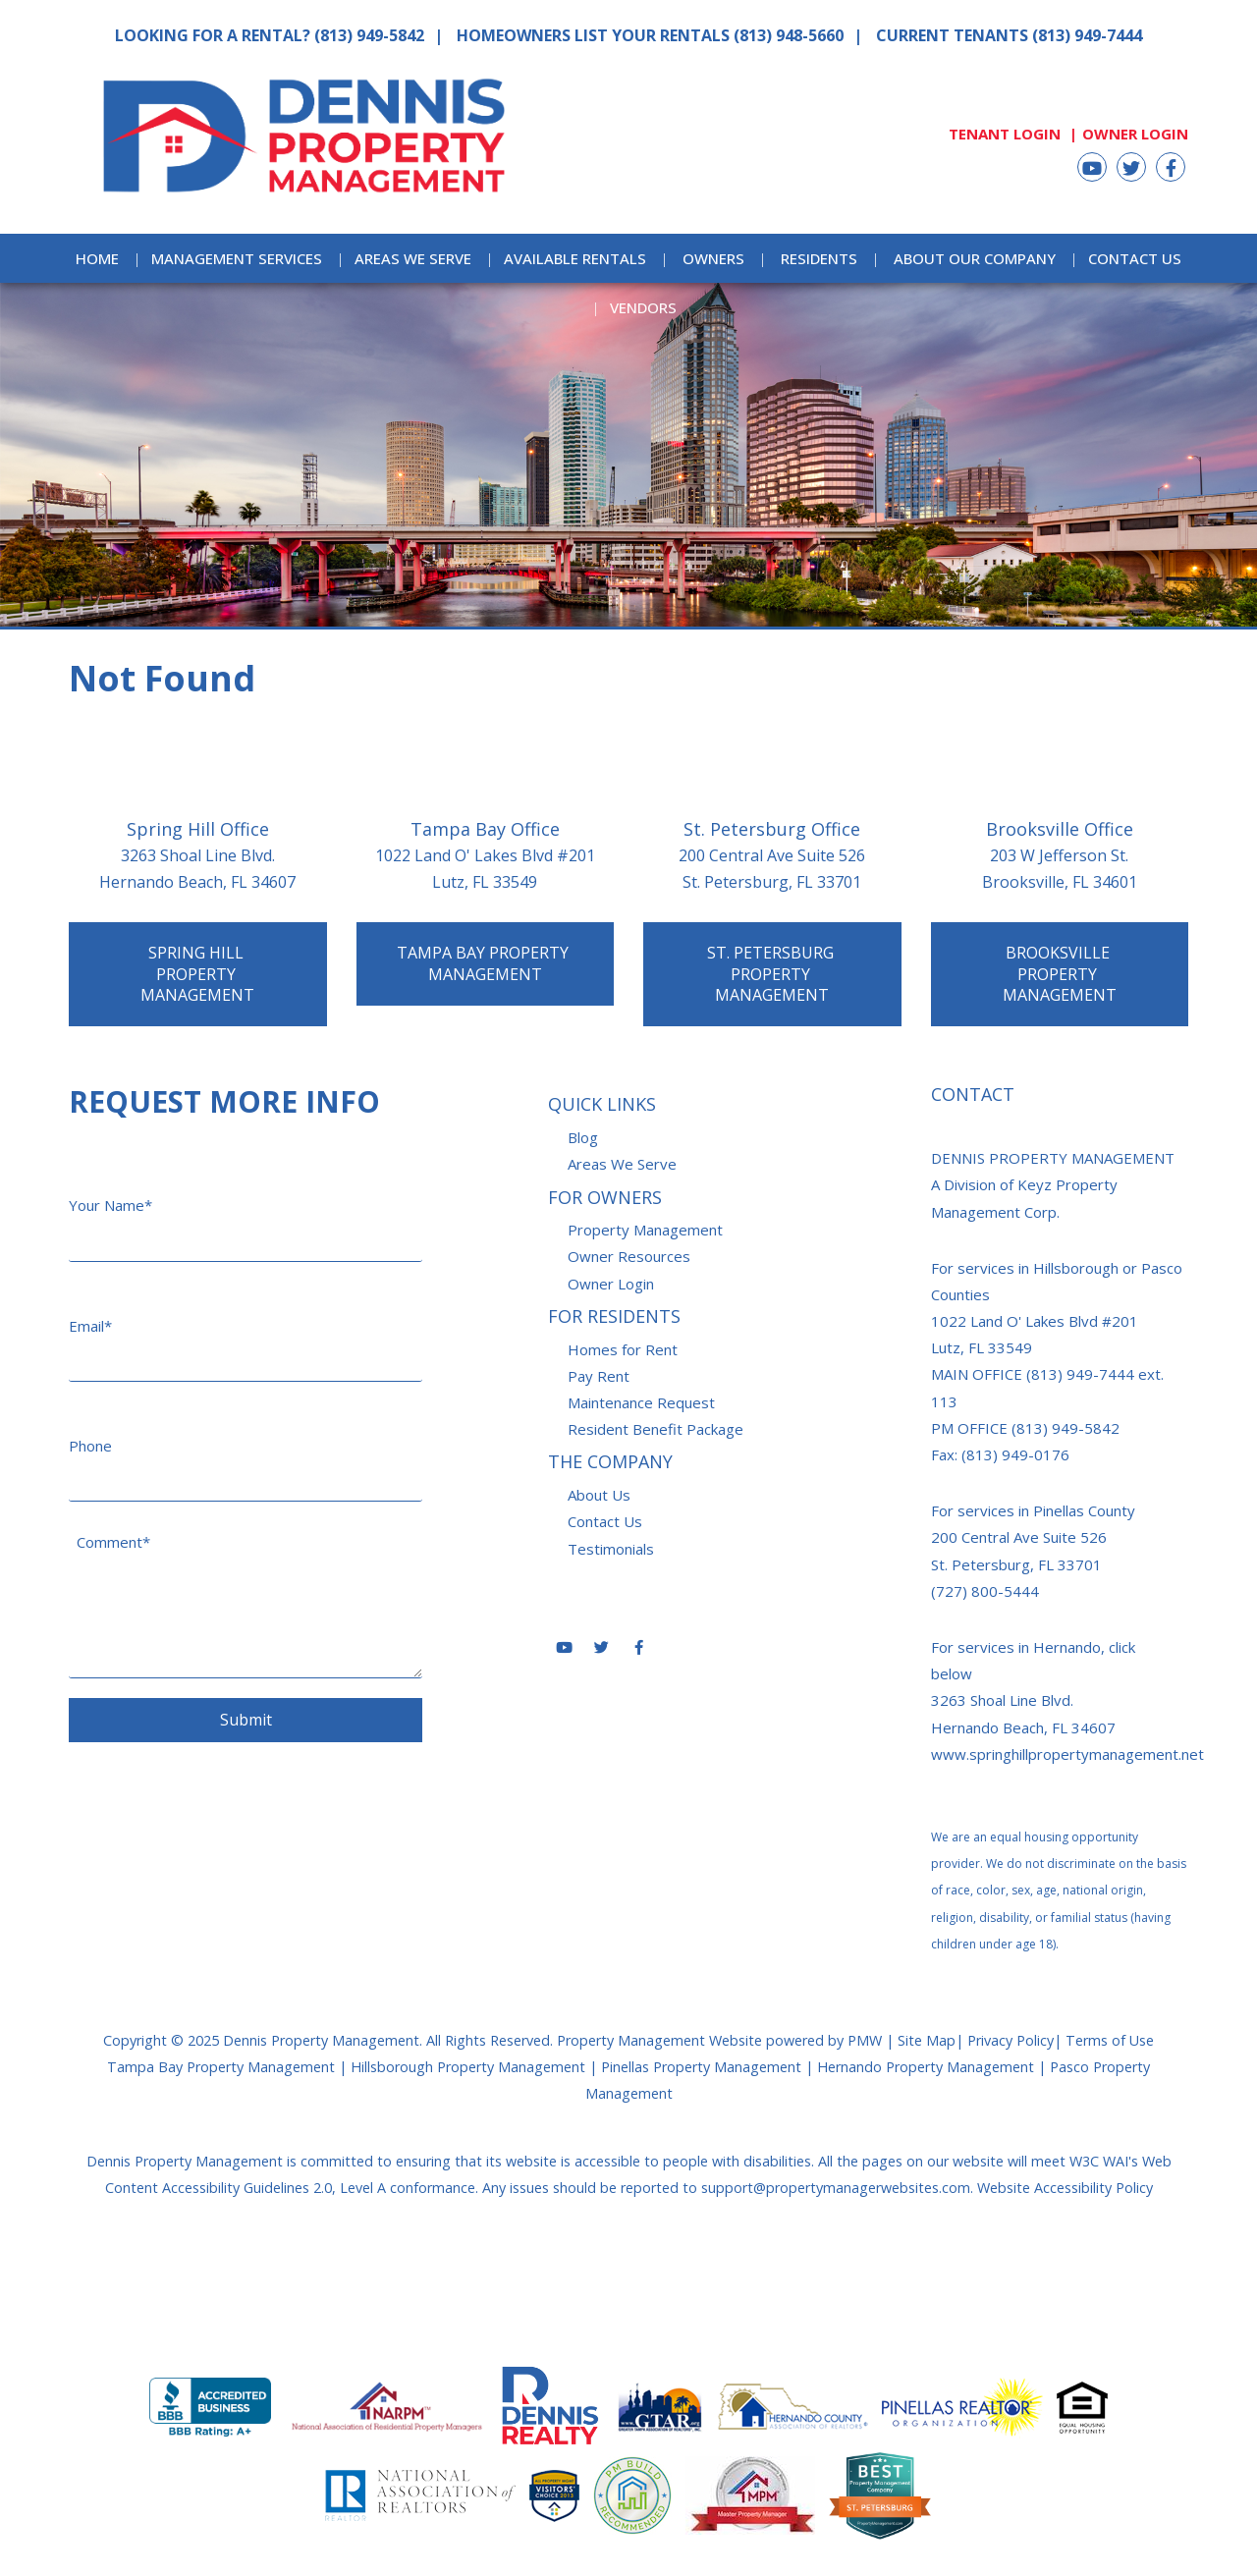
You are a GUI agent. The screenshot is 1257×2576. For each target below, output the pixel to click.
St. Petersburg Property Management (772, 974)
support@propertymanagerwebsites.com (835, 2187)
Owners (713, 258)
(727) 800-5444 (985, 1591)
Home (97, 258)
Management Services (236, 258)
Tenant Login (1005, 133)
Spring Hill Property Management (197, 974)
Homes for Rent (623, 1349)
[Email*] (245, 1330)
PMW (864, 2040)
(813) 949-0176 (1015, 1454)
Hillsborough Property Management (468, 2066)
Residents (819, 258)
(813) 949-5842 (369, 35)
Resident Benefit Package (655, 1429)
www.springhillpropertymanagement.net (1067, 1754)
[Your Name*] (245, 1209)
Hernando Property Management (925, 2066)
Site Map (927, 2040)
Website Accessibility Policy (1065, 2187)
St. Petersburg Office (771, 829)
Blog (583, 1137)
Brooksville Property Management (1060, 974)
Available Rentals (575, 258)
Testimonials (611, 1549)
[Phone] (245, 1450)
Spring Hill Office (198, 829)
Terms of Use (1110, 2040)
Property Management (645, 1229)
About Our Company (975, 258)
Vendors (643, 307)
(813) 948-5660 (789, 35)
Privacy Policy (1010, 2040)
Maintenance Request (641, 1402)
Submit (246, 1719)
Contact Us (1134, 258)
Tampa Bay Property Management (485, 963)
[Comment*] (245, 1599)
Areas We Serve (622, 1164)
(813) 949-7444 (1087, 35)
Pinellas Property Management (701, 2066)
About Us (599, 1495)
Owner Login (1135, 133)
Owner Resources (629, 1256)
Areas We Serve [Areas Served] (413, 258)
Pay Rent (598, 1376)
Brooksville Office (1059, 829)
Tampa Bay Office (485, 829)
